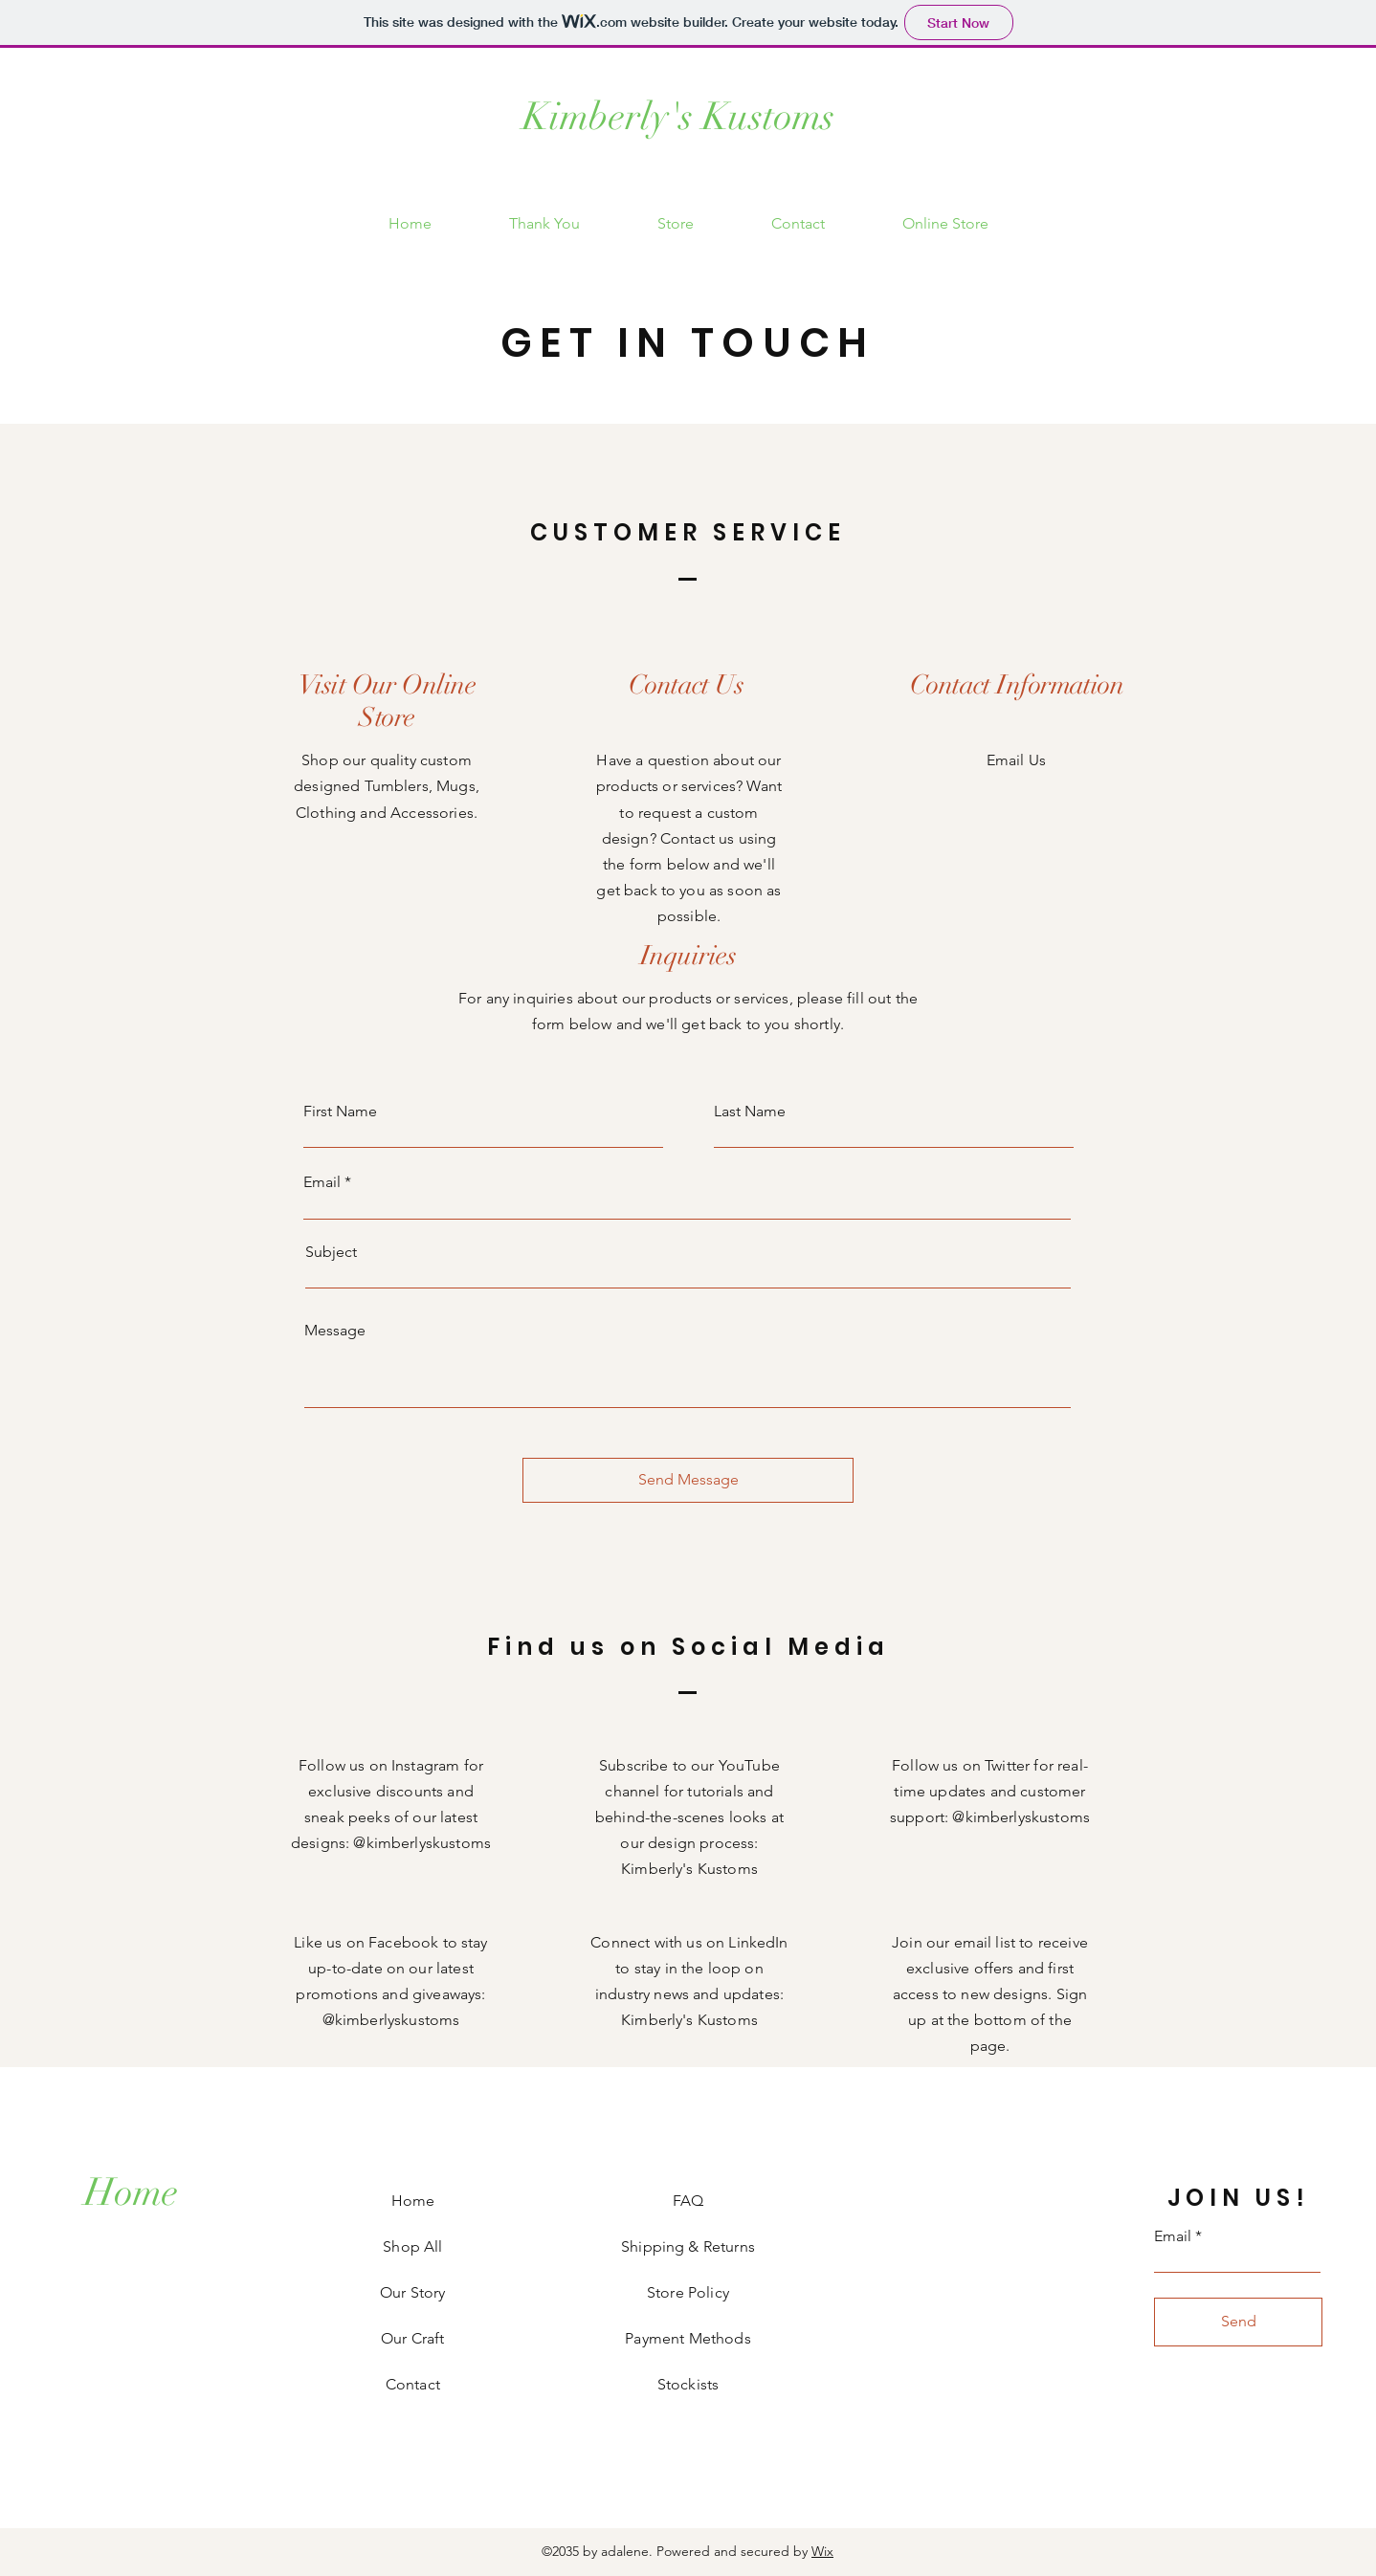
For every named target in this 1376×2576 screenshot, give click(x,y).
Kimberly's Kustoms (678, 117)
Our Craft (412, 2338)
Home (413, 2200)
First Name (340, 1111)
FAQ (688, 2200)
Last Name (750, 1111)
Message (335, 1330)
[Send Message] (688, 1480)
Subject (331, 1252)
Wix (822, 2551)
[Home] (131, 2192)
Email (322, 1182)
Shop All (412, 2246)
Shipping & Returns (688, 2246)
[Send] (1238, 2322)
